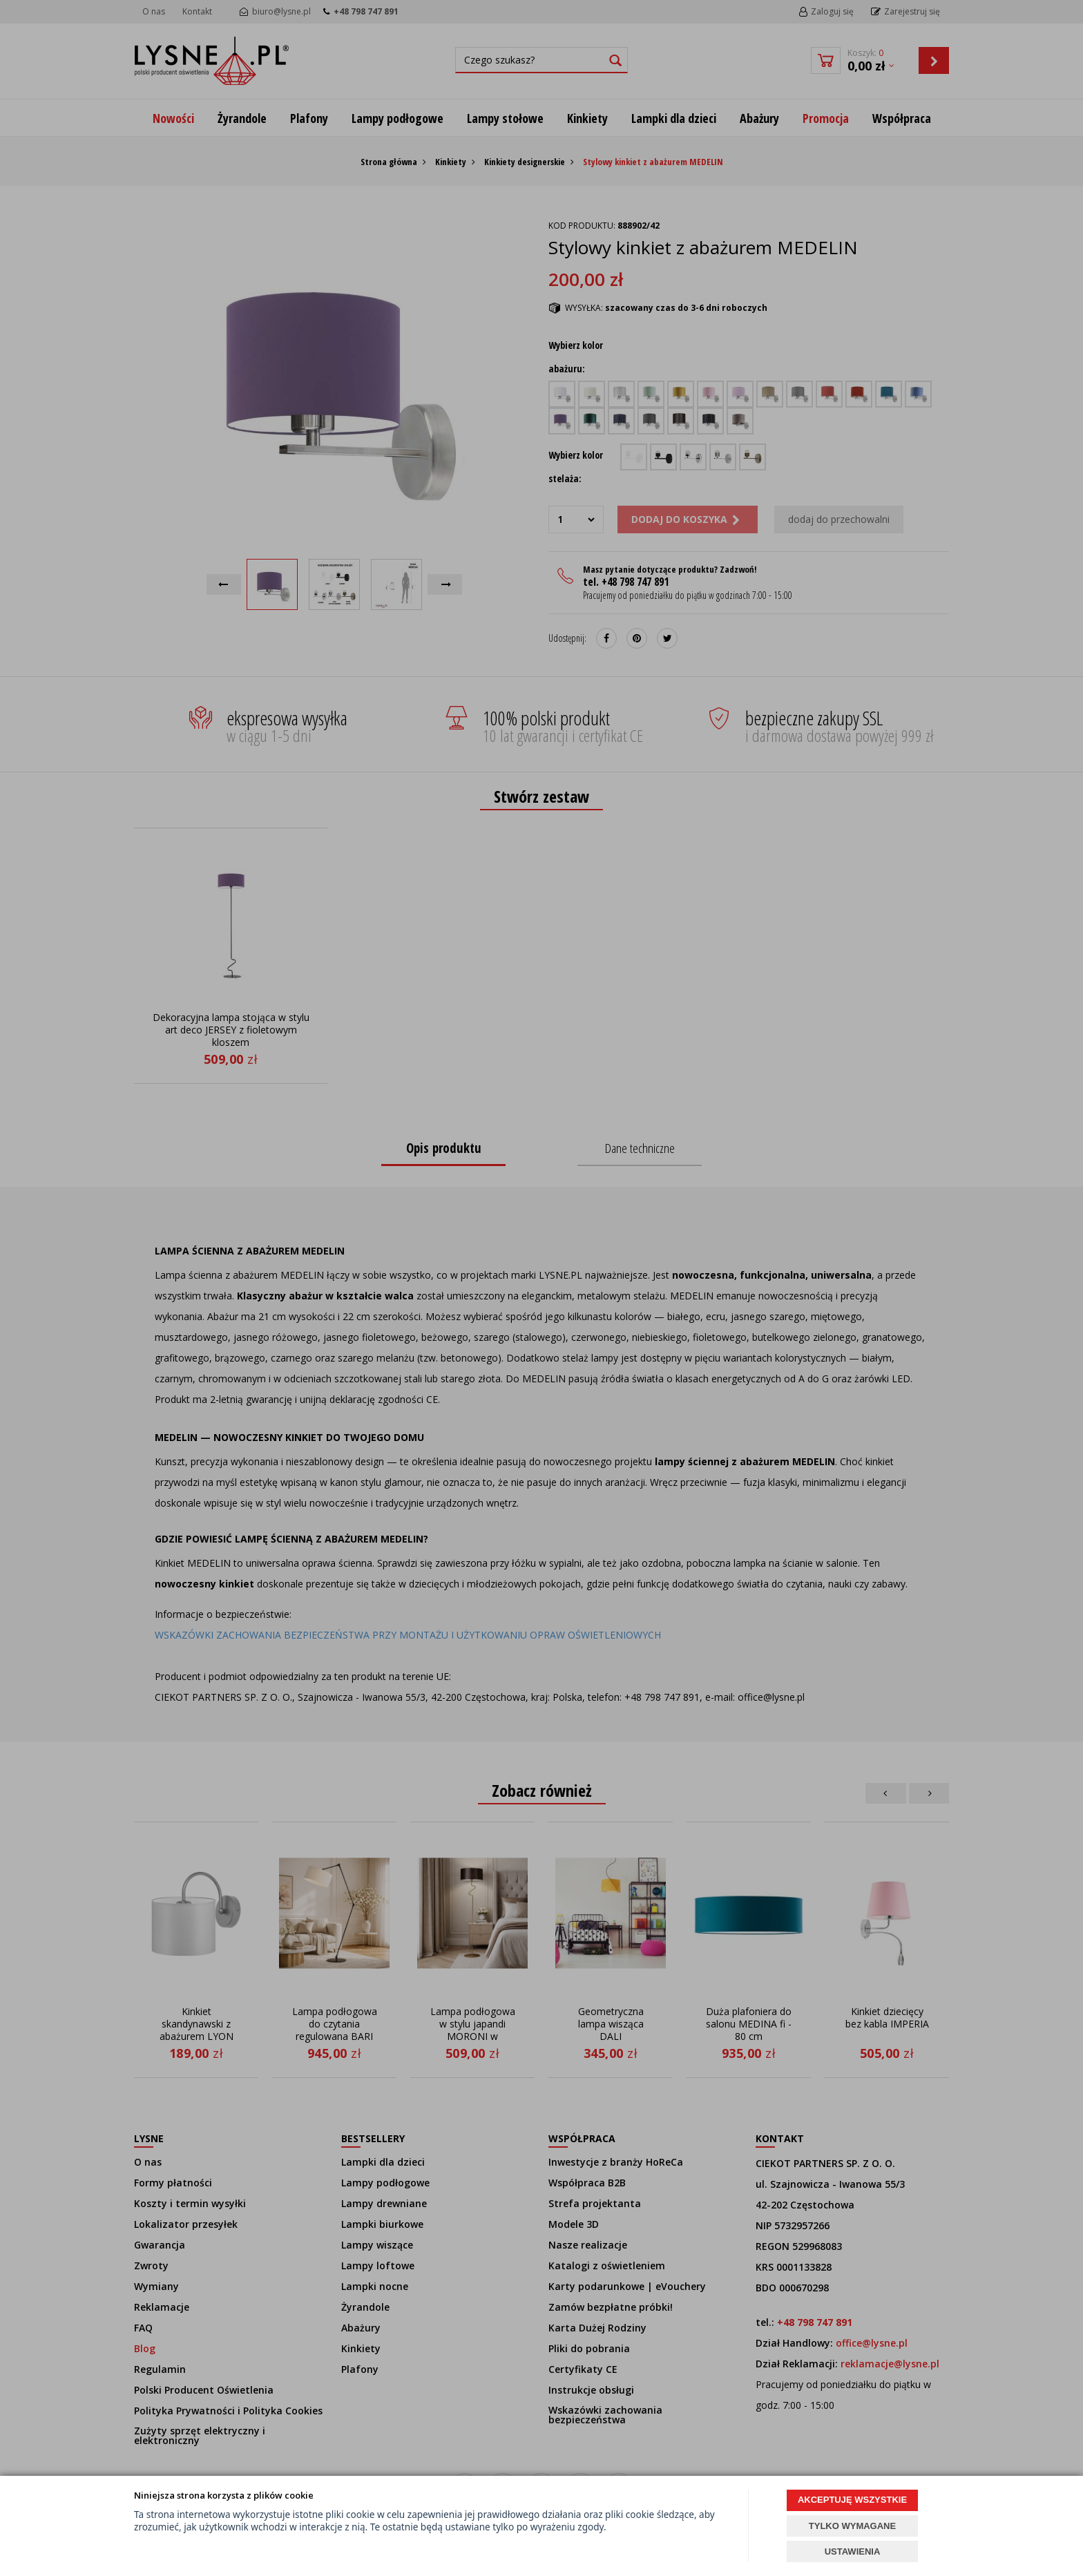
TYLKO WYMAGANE (852, 2526)
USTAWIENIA (853, 2551)
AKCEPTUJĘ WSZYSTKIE (852, 2499)
